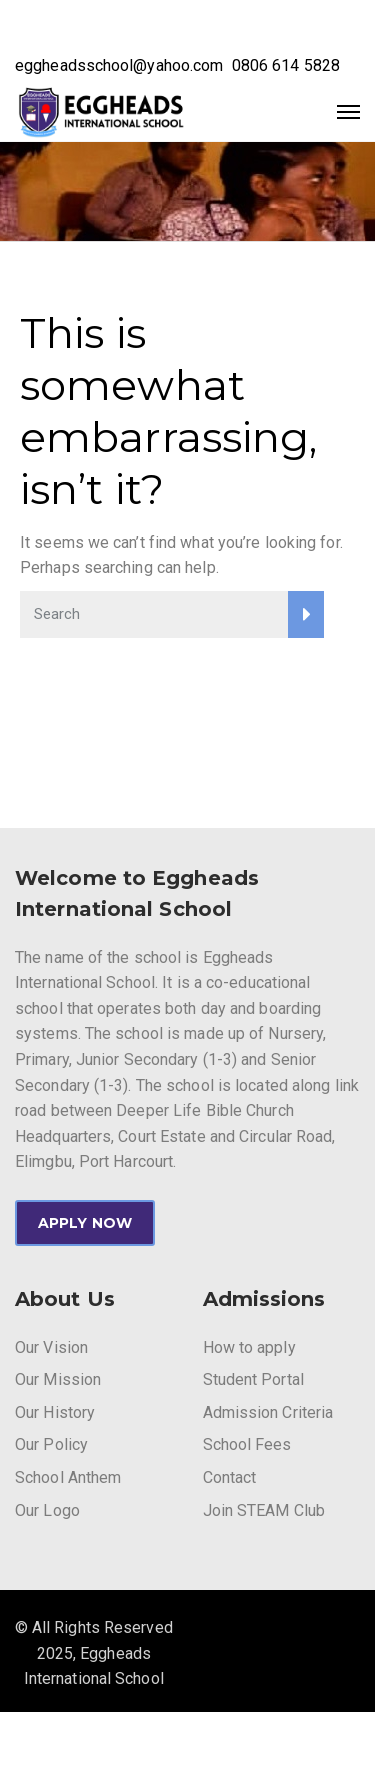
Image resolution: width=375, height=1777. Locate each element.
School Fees (247, 1444)
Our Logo (47, 1510)
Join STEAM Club (264, 1510)
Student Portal (253, 1379)
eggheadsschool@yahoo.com (119, 65)
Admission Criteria (268, 1412)
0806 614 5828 (286, 65)
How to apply (249, 1347)
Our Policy (51, 1444)
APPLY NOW (85, 1223)
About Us (65, 1299)
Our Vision (51, 1347)
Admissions (264, 1299)
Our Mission (58, 1379)
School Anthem (68, 1477)
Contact (230, 1477)
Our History (55, 1412)
